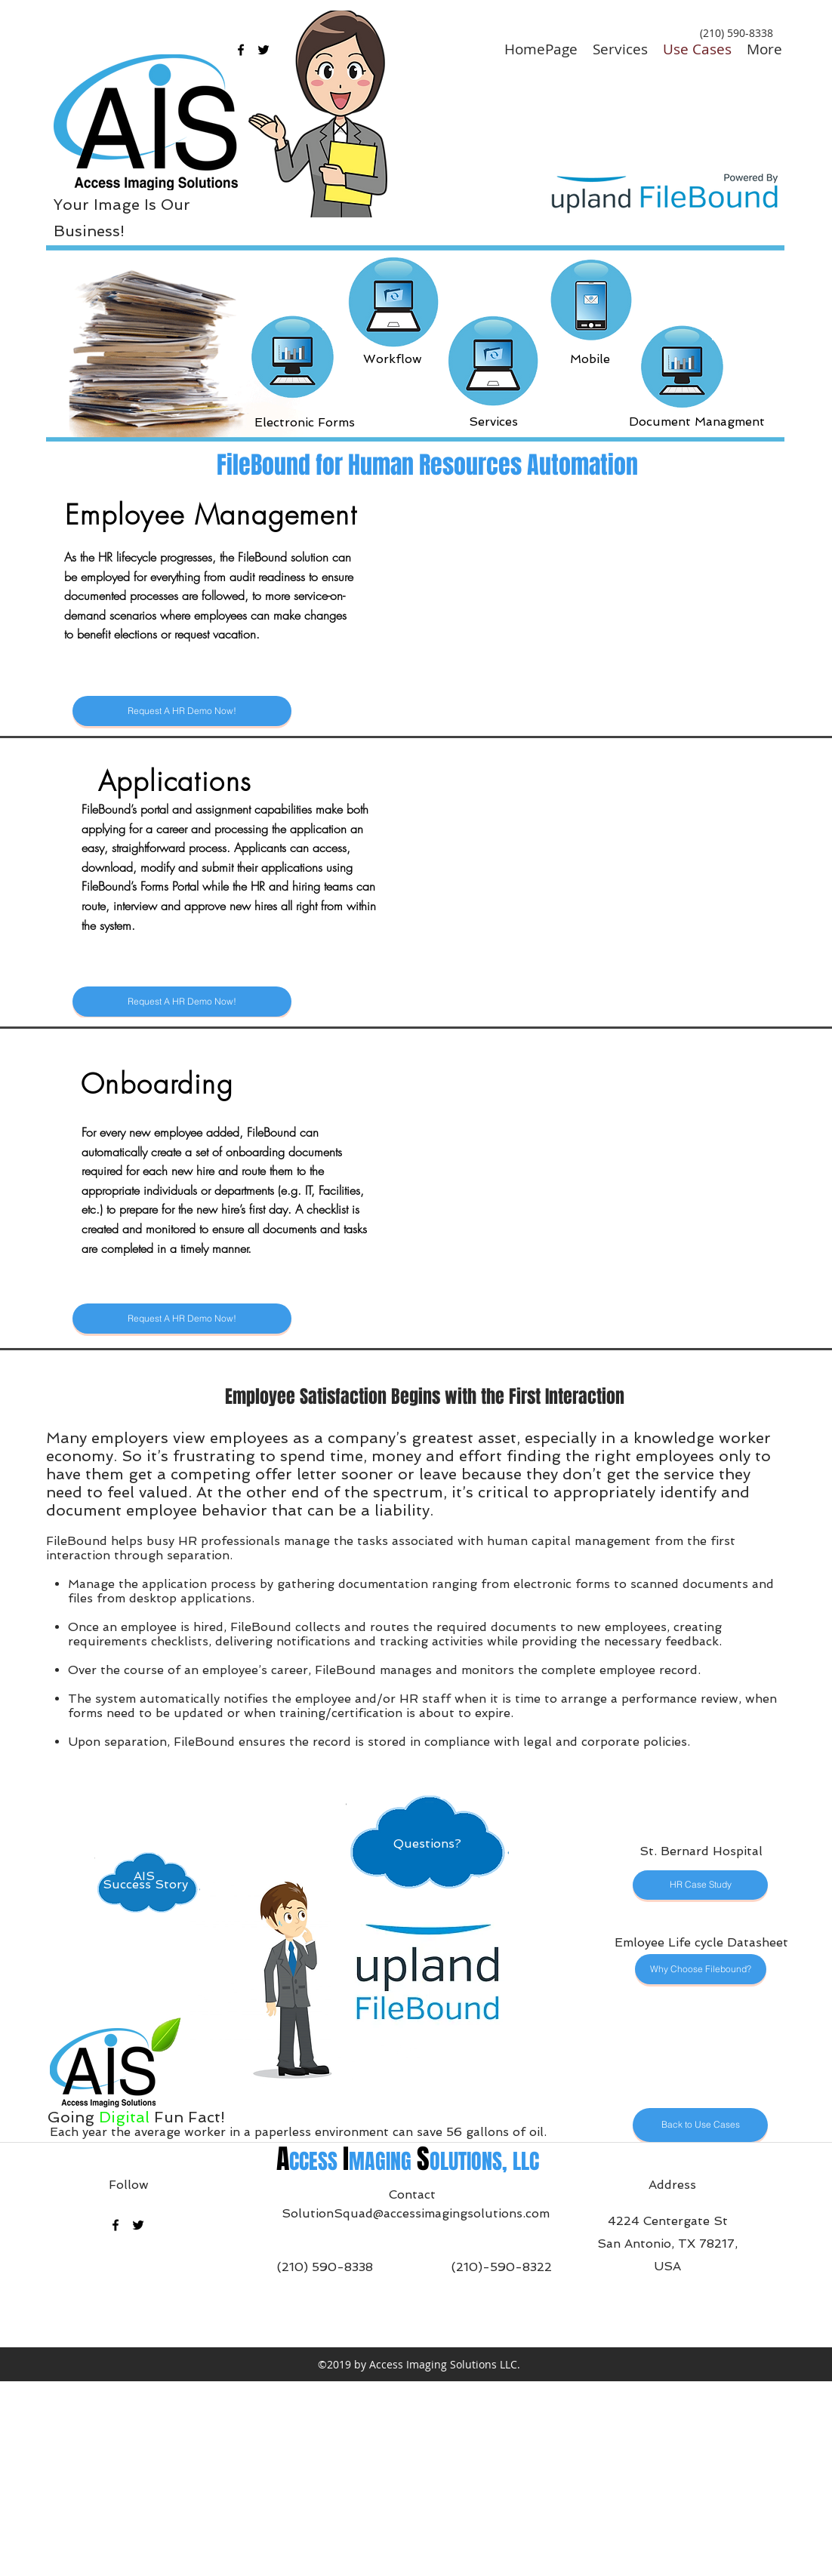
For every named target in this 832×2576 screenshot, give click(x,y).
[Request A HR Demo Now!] (181, 711)
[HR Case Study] (700, 1885)
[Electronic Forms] (304, 422)
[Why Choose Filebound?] (700, 1969)
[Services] (493, 422)
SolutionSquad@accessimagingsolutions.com (416, 2213)
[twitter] (138, 2225)
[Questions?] (81, 30)
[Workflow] (392, 359)
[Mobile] (590, 359)
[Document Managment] (697, 422)
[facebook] (240, 49)
